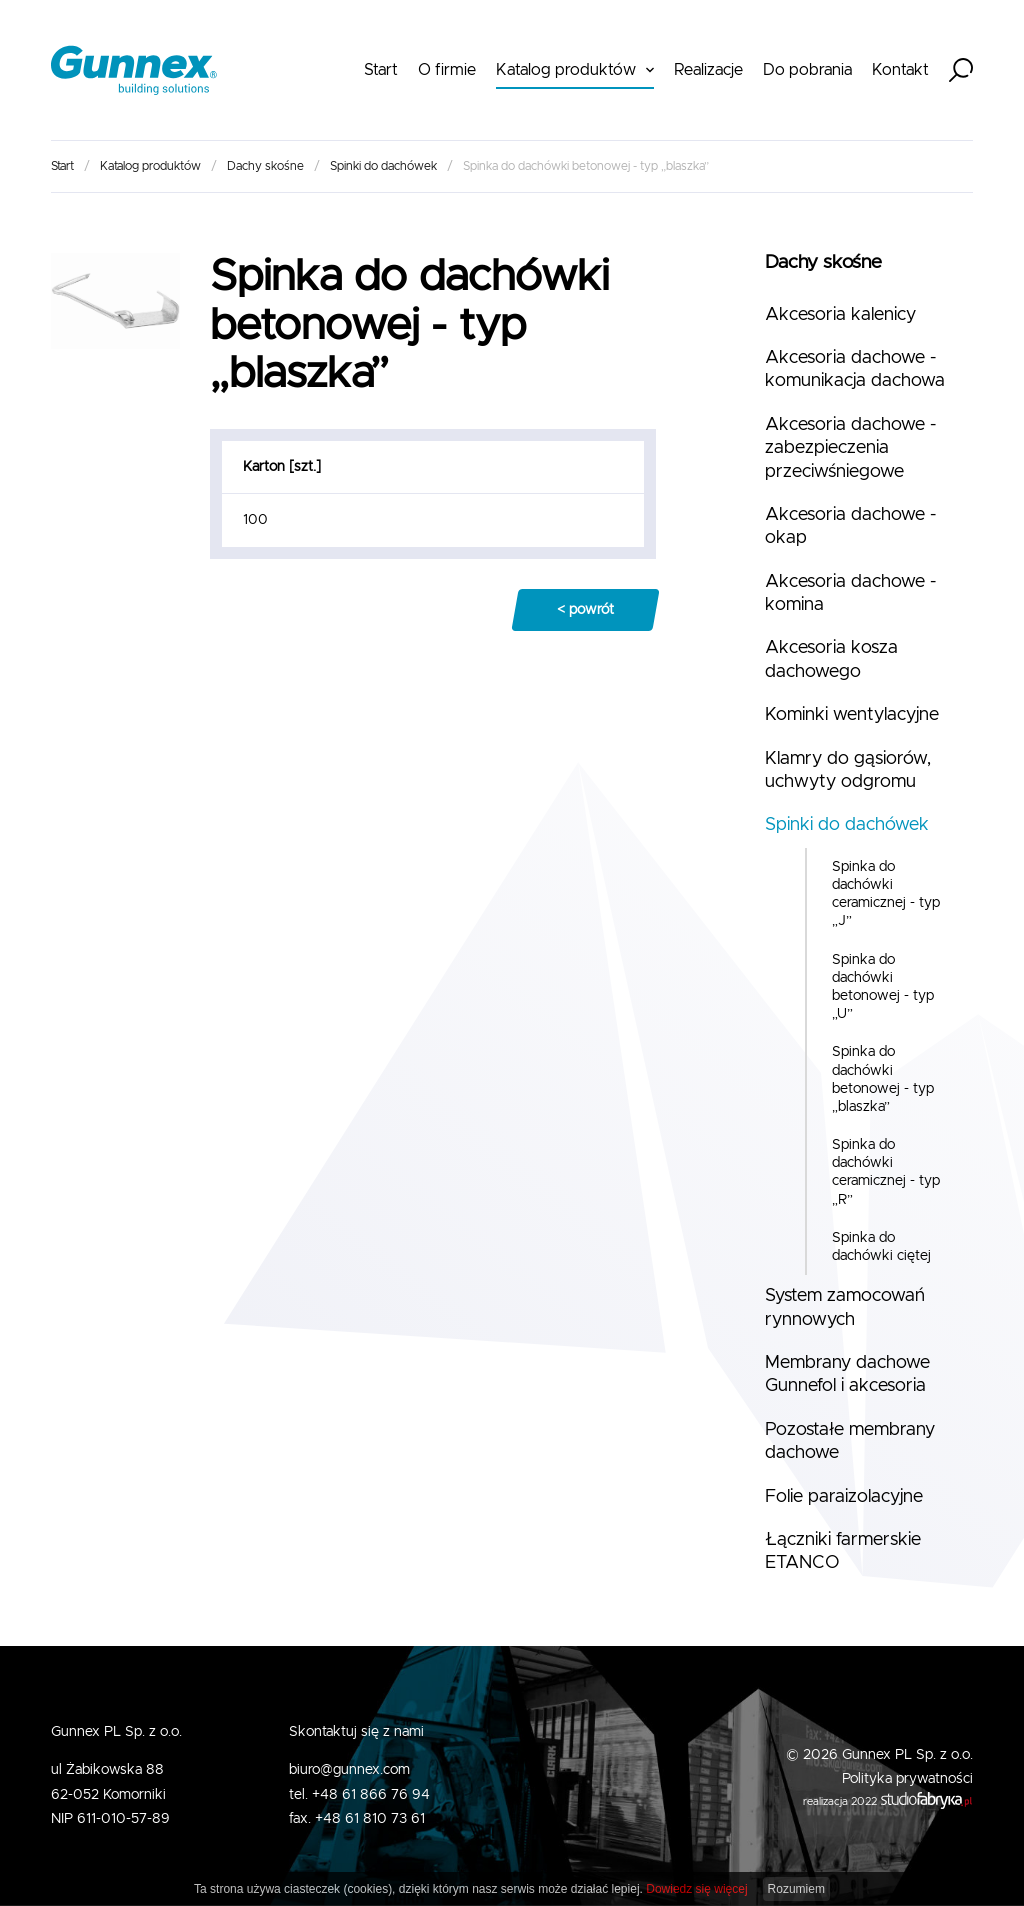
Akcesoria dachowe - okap (850, 526)
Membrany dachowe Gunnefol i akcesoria (847, 1374)
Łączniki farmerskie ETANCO (843, 1551)
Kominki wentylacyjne (852, 715)
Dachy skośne (265, 166)
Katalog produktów (566, 70)
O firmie (447, 70)
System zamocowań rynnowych (845, 1307)
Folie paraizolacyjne (844, 1497)
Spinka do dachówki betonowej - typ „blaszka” (883, 1079)
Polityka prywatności (907, 1779)
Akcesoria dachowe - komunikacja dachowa (855, 369)
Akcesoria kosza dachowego (831, 659)
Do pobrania (807, 70)
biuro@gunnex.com (349, 1770)
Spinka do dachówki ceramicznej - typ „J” (886, 894)
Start (381, 70)
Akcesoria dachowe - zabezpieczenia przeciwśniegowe (850, 448)
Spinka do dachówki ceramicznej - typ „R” (886, 1172)
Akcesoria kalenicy (840, 315)
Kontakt (900, 70)
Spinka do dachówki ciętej (881, 1247)
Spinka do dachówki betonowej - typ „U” (883, 987)
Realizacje (708, 70)
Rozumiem (796, 1889)
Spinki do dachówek (383, 166)
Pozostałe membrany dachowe (850, 1441)
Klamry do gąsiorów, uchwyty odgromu (848, 770)
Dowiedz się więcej (696, 1889)
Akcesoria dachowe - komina (850, 593)
